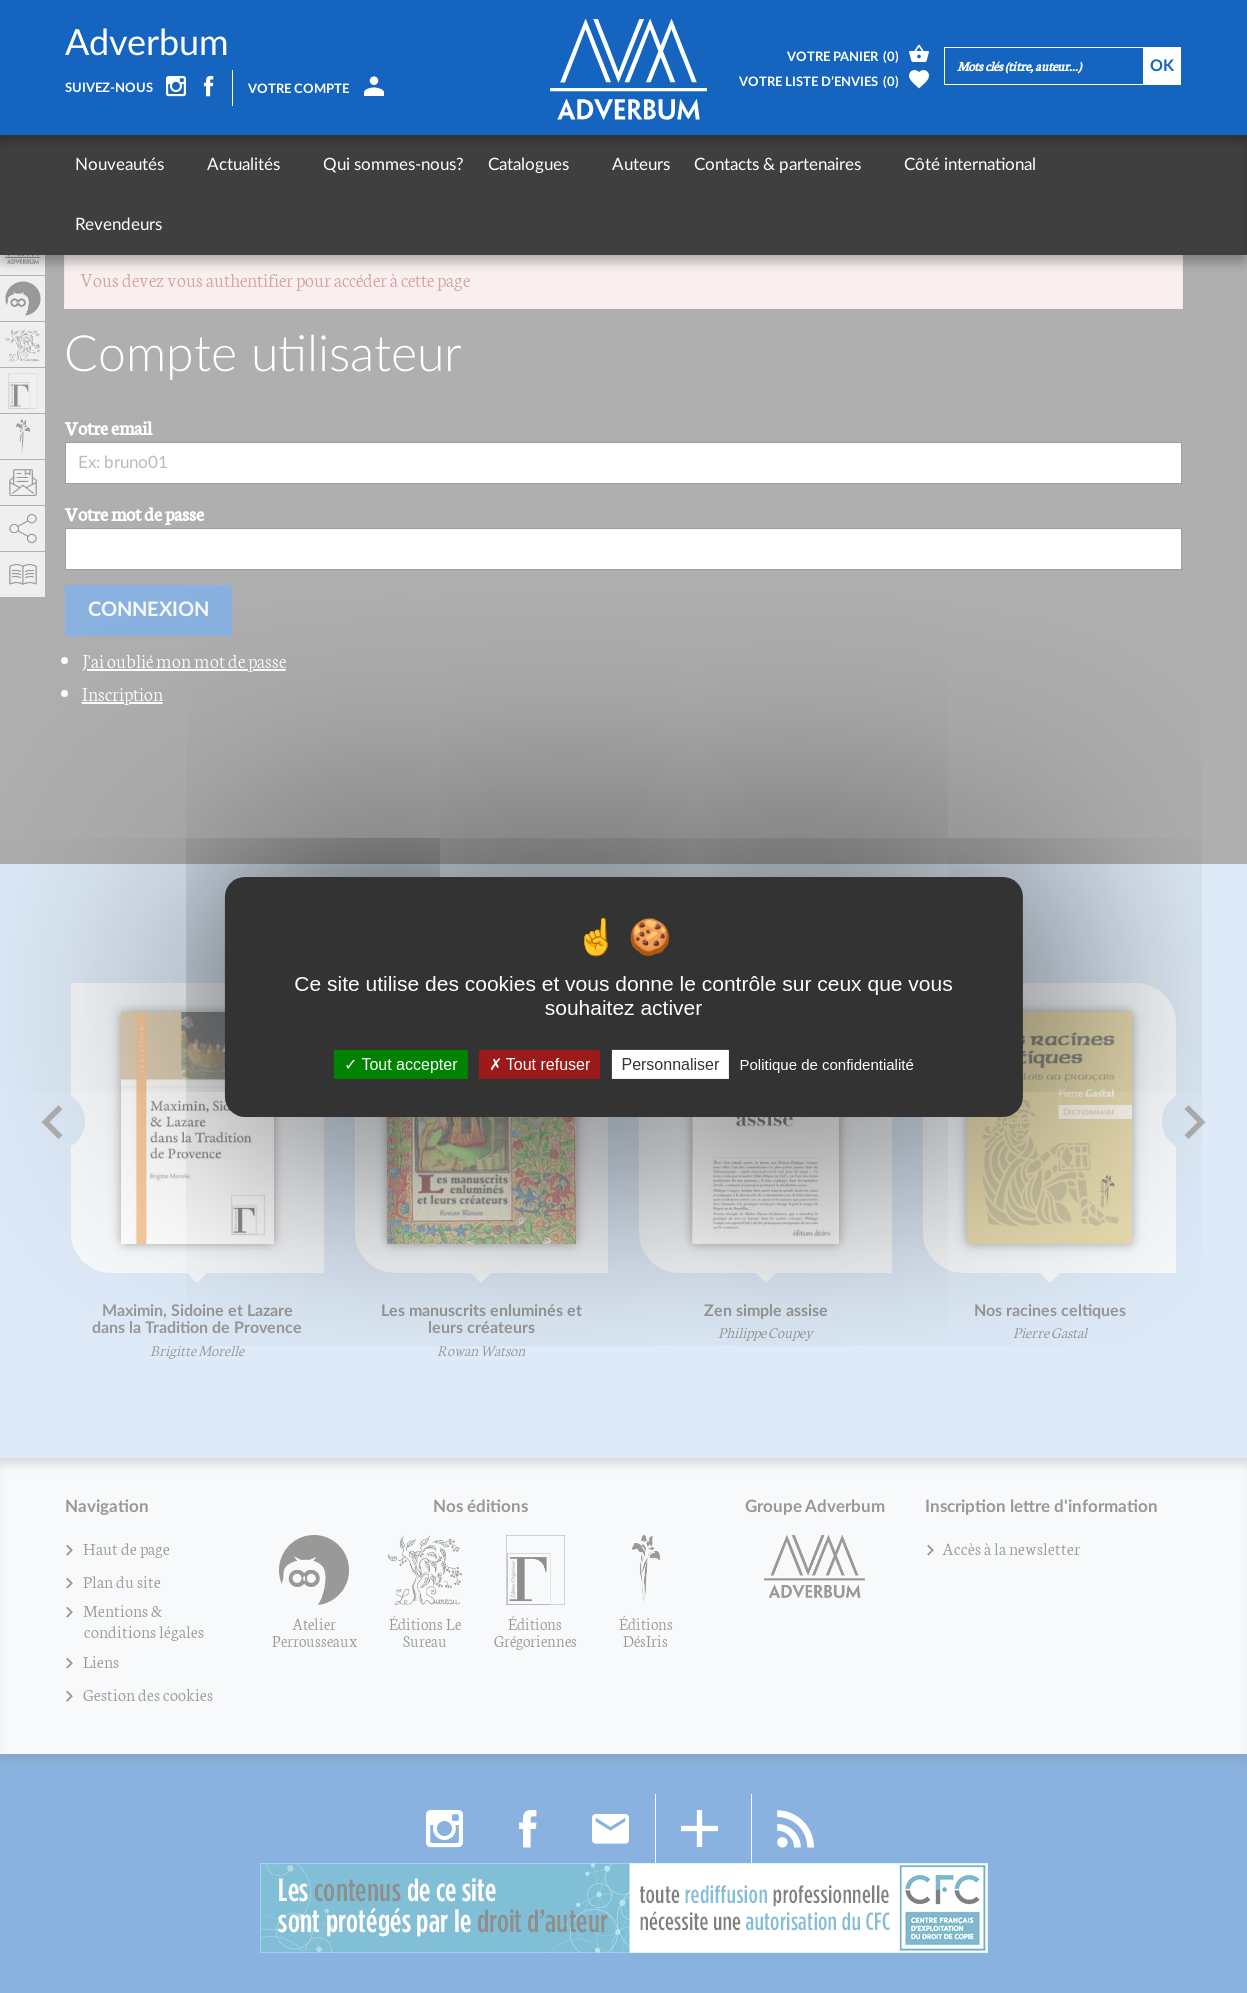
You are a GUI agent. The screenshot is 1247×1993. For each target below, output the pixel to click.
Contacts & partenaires (720, 164)
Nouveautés (119, 164)
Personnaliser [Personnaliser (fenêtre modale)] (670, 1063)
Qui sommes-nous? (355, 164)
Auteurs (584, 164)
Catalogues (490, 164)
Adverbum (147, 44)
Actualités (224, 164)
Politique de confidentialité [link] (826, 1063)
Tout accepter (400, 1063)
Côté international (894, 164)
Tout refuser (540, 1063)
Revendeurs (1027, 164)
